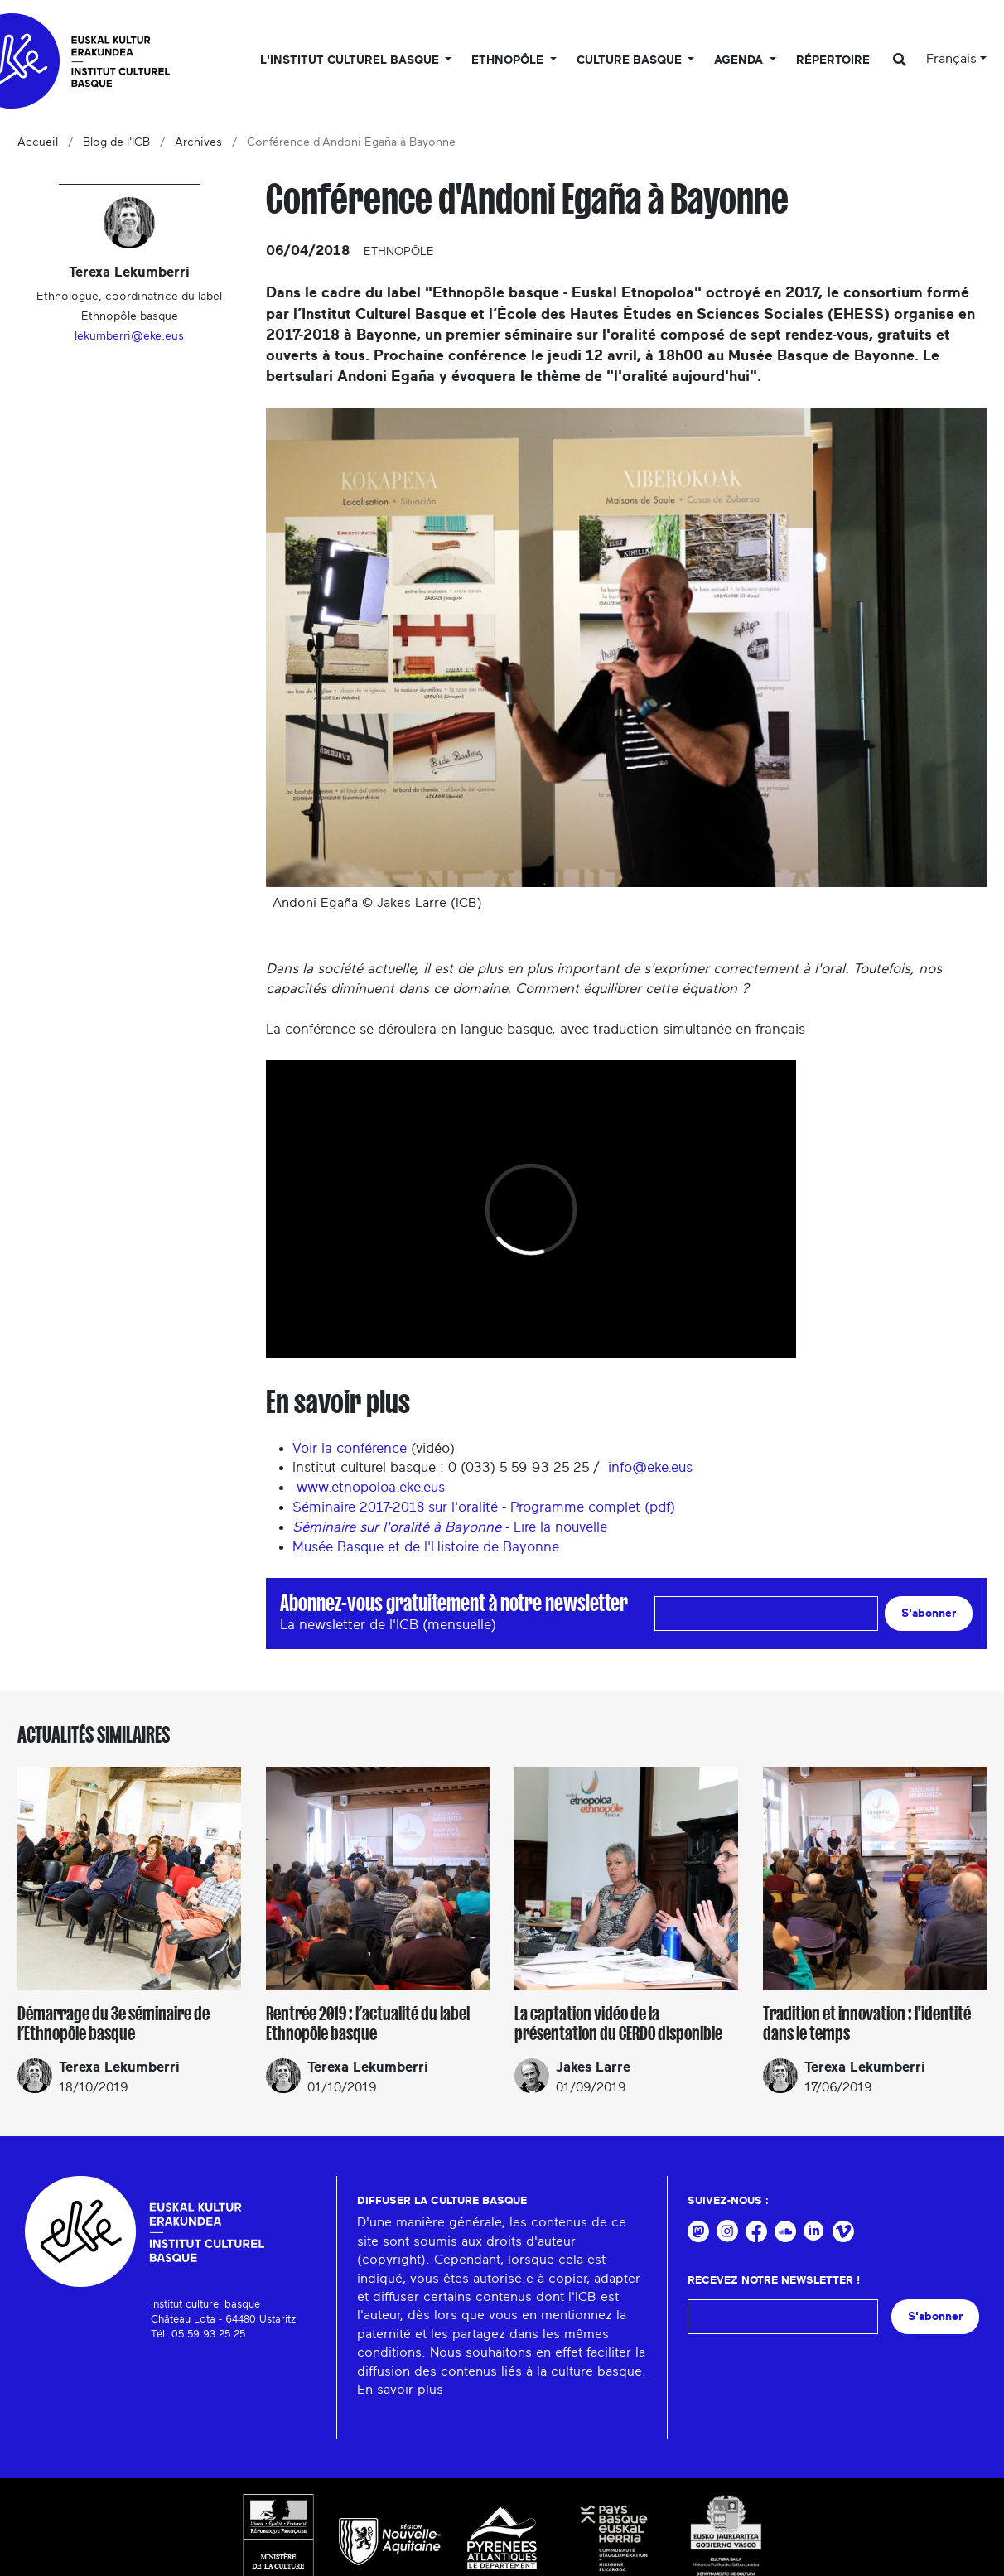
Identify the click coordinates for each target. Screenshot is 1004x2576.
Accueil (37, 142)
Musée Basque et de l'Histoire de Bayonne (425, 1547)
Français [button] (951, 58)
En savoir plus (400, 2389)
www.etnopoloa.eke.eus (370, 1487)
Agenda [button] (740, 60)
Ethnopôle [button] (509, 60)
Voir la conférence (349, 1448)
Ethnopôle (399, 252)
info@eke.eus (652, 1467)
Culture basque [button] (631, 60)
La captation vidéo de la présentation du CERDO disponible (618, 2023)
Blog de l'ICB (116, 142)
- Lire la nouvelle (449, 1527)
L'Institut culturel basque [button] (351, 60)
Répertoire (833, 60)
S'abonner (928, 1613)
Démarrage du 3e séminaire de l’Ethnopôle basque (113, 2023)
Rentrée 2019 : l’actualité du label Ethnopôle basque (368, 2023)
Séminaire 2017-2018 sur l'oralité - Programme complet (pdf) (483, 1507)
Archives (198, 142)
